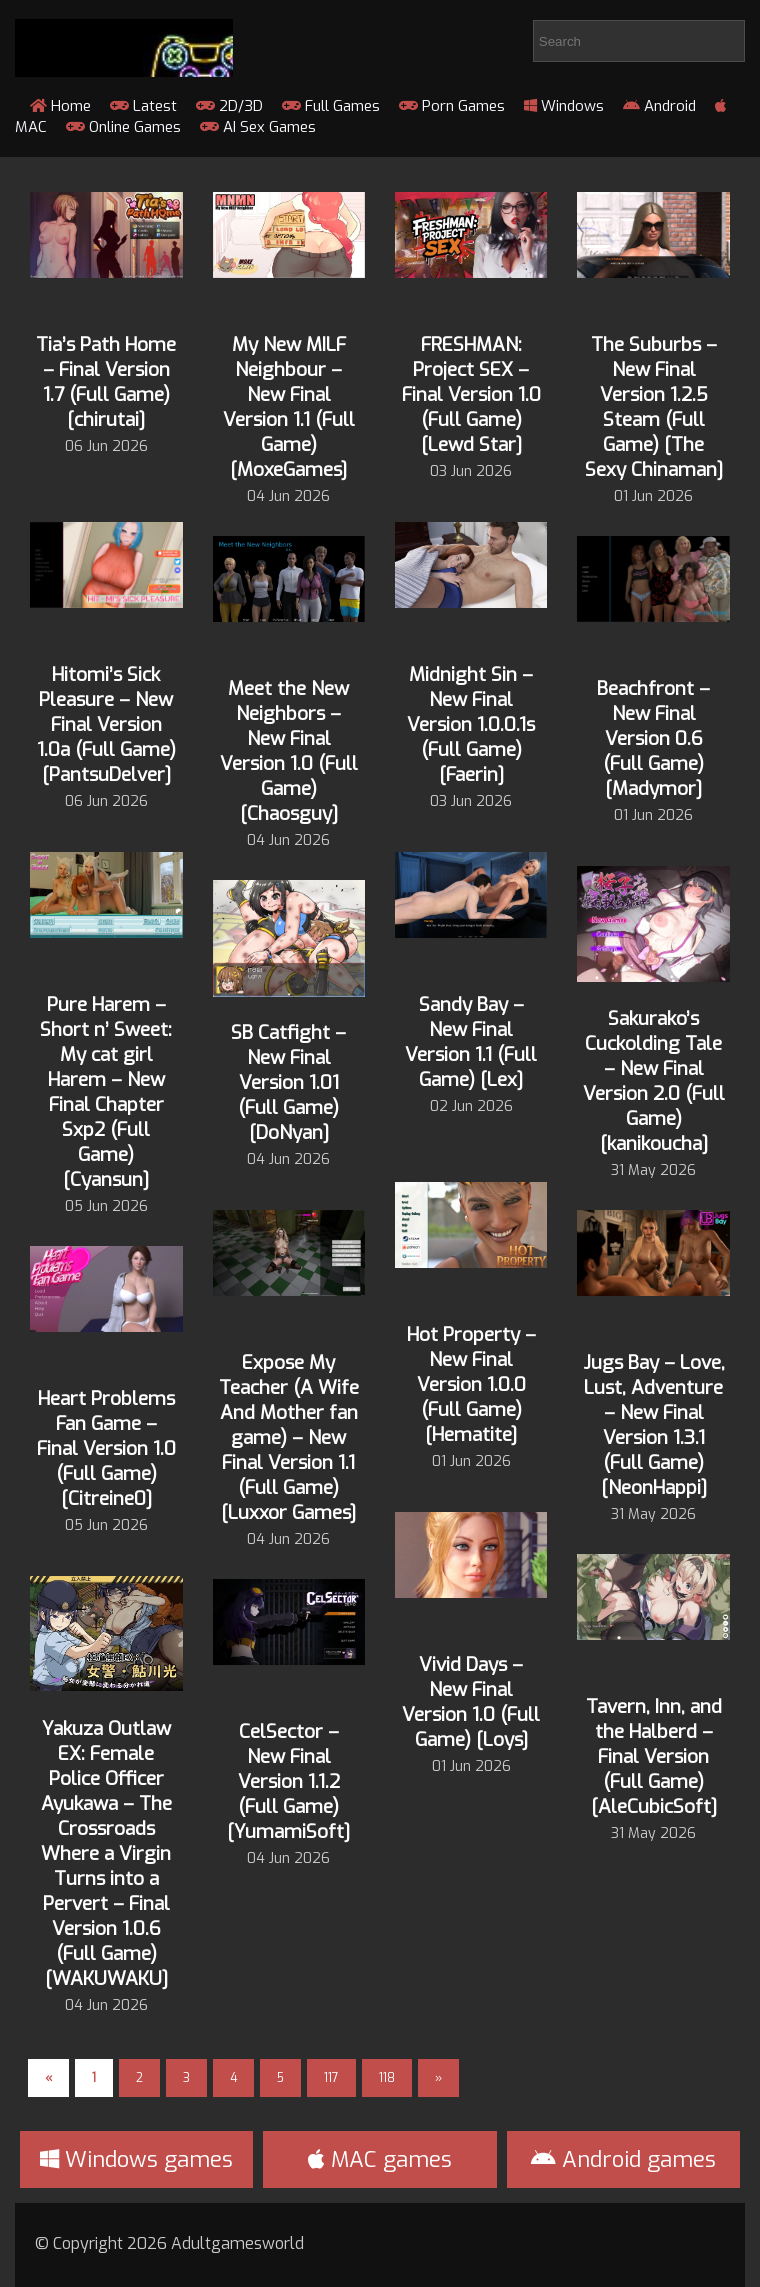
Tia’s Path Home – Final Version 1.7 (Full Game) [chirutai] (106, 382)
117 (331, 2078)
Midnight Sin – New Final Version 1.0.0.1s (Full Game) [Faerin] (471, 724)
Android (659, 106)
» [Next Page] (438, 2078)
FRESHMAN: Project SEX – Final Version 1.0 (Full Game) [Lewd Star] (471, 394)
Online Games (123, 127)
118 (387, 2078)
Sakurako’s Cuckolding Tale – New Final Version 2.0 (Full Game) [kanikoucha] (654, 1081)
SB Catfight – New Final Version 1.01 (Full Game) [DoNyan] (288, 1082)
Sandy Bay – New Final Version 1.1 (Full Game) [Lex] (471, 1042)
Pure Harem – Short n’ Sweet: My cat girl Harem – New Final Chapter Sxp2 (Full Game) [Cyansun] (106, 1092)
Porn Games (452, 106)
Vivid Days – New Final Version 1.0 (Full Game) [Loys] (471, 1702)
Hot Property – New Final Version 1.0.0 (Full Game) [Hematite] (471, 1384)
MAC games (380, 2159)
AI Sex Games (258, 127)
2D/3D (229, 106)
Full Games (331, 106)
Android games (623, 2159)
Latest (143, 106)
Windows (564, 106)
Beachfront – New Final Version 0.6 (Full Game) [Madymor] (653, 738)
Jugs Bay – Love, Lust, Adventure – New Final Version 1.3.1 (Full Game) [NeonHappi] (654, 1425)
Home (60, 106)
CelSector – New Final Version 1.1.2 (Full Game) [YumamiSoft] (288, 1781)
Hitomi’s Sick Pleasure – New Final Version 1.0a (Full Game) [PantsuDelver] (106, 724)
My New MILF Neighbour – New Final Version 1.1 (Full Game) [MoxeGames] (289, 407)
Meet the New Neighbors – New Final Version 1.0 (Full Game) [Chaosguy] (289, 751)
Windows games (136, 2159)
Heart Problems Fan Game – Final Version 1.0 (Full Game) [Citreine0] (106, 1448)
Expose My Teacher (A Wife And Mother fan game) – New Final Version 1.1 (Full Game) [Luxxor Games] (289, 1437)
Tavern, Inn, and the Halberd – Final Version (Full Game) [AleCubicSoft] (654, 1756)
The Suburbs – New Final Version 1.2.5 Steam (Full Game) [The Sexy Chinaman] (654, 407)
